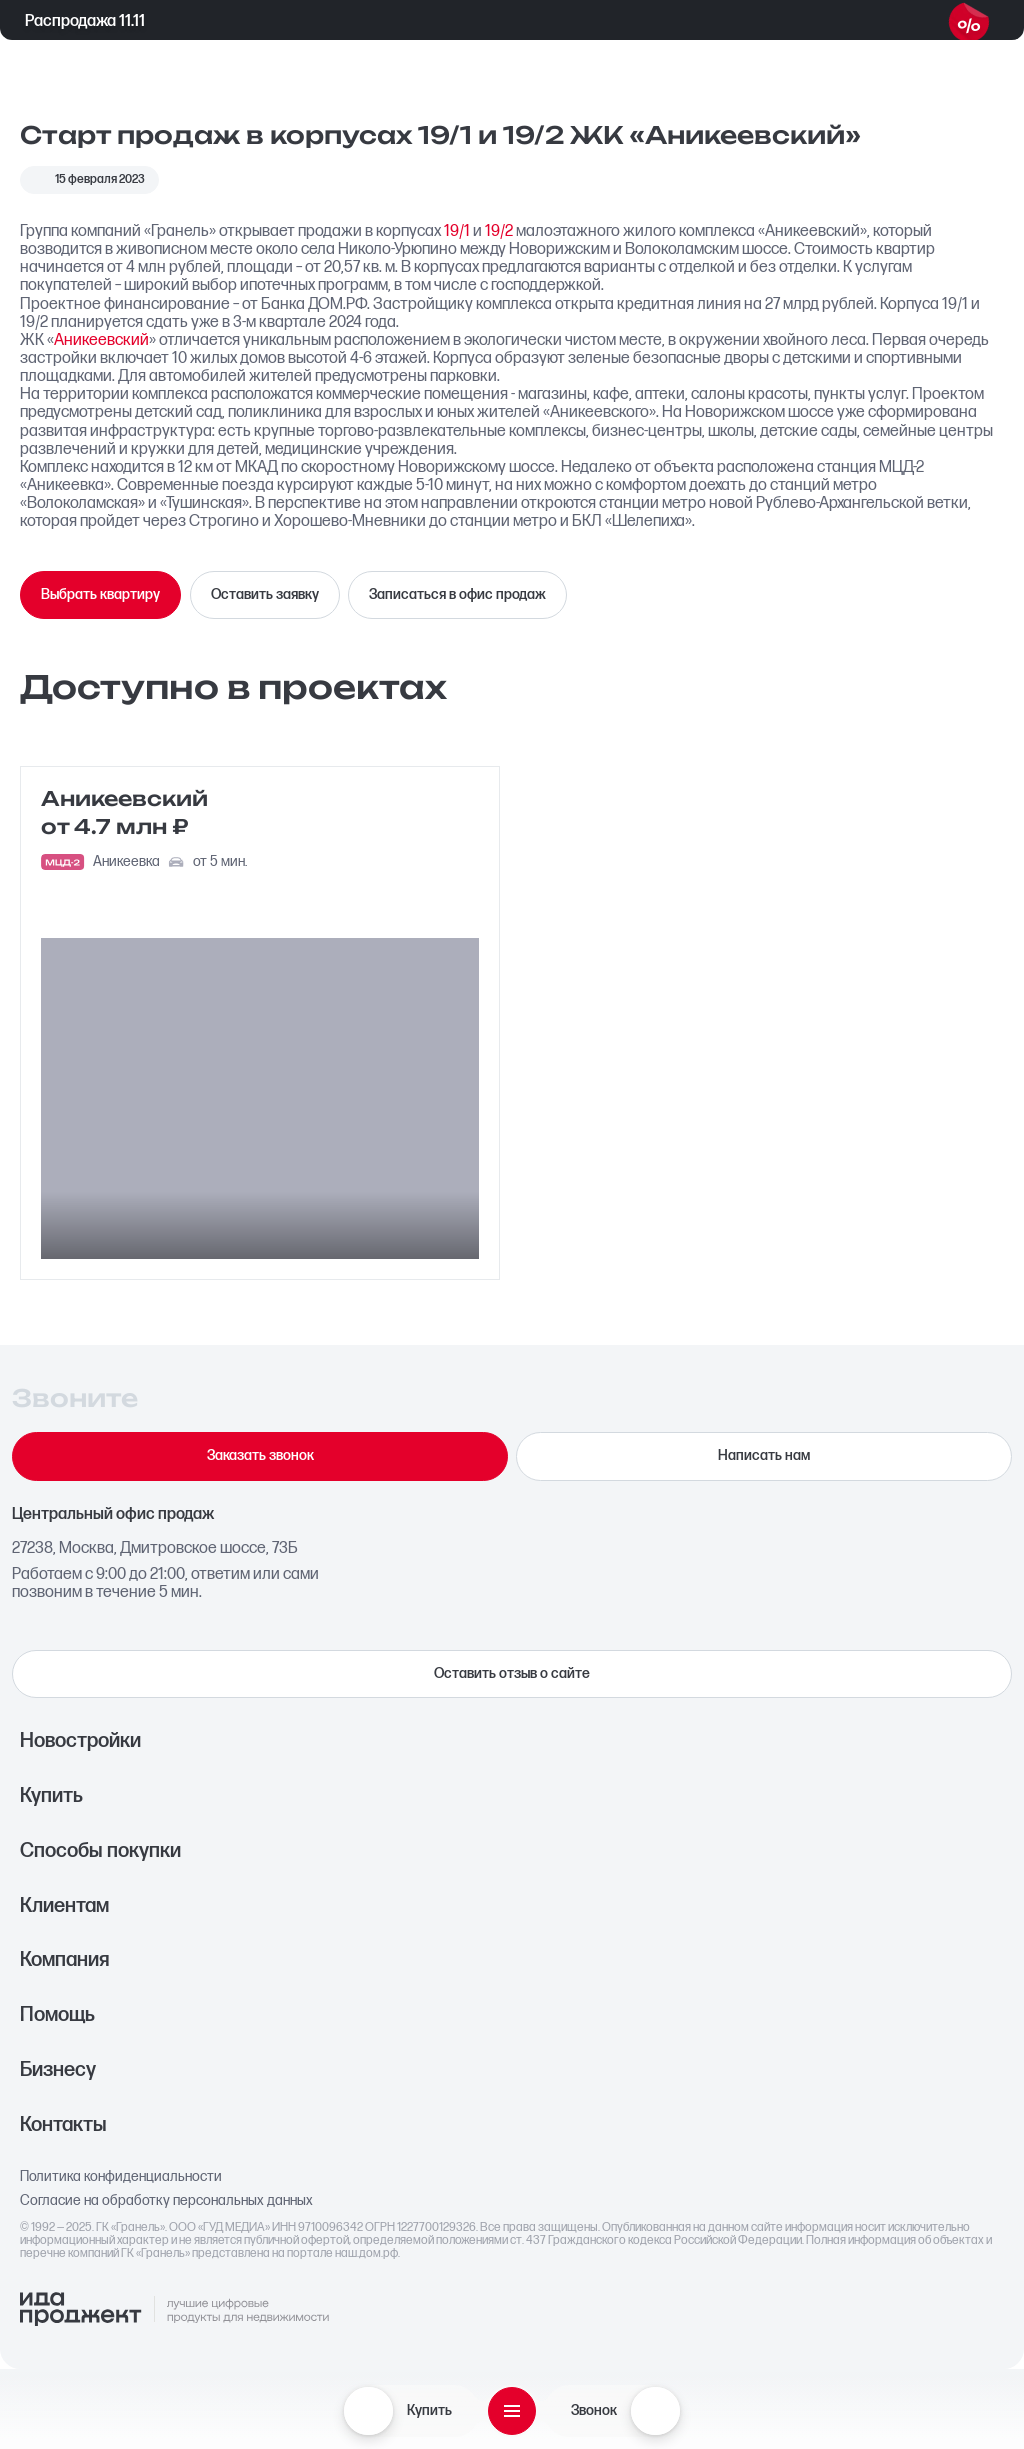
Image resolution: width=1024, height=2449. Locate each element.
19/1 (457, 231)
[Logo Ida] (174, 2310)
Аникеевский (101, 340)
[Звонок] (655, 2411)
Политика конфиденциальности (121, 2177)
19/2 (499, 231)
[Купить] (368, 2411)
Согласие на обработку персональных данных (166, 2201)
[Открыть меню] (512, 2411)
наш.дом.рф (366, 2253)
